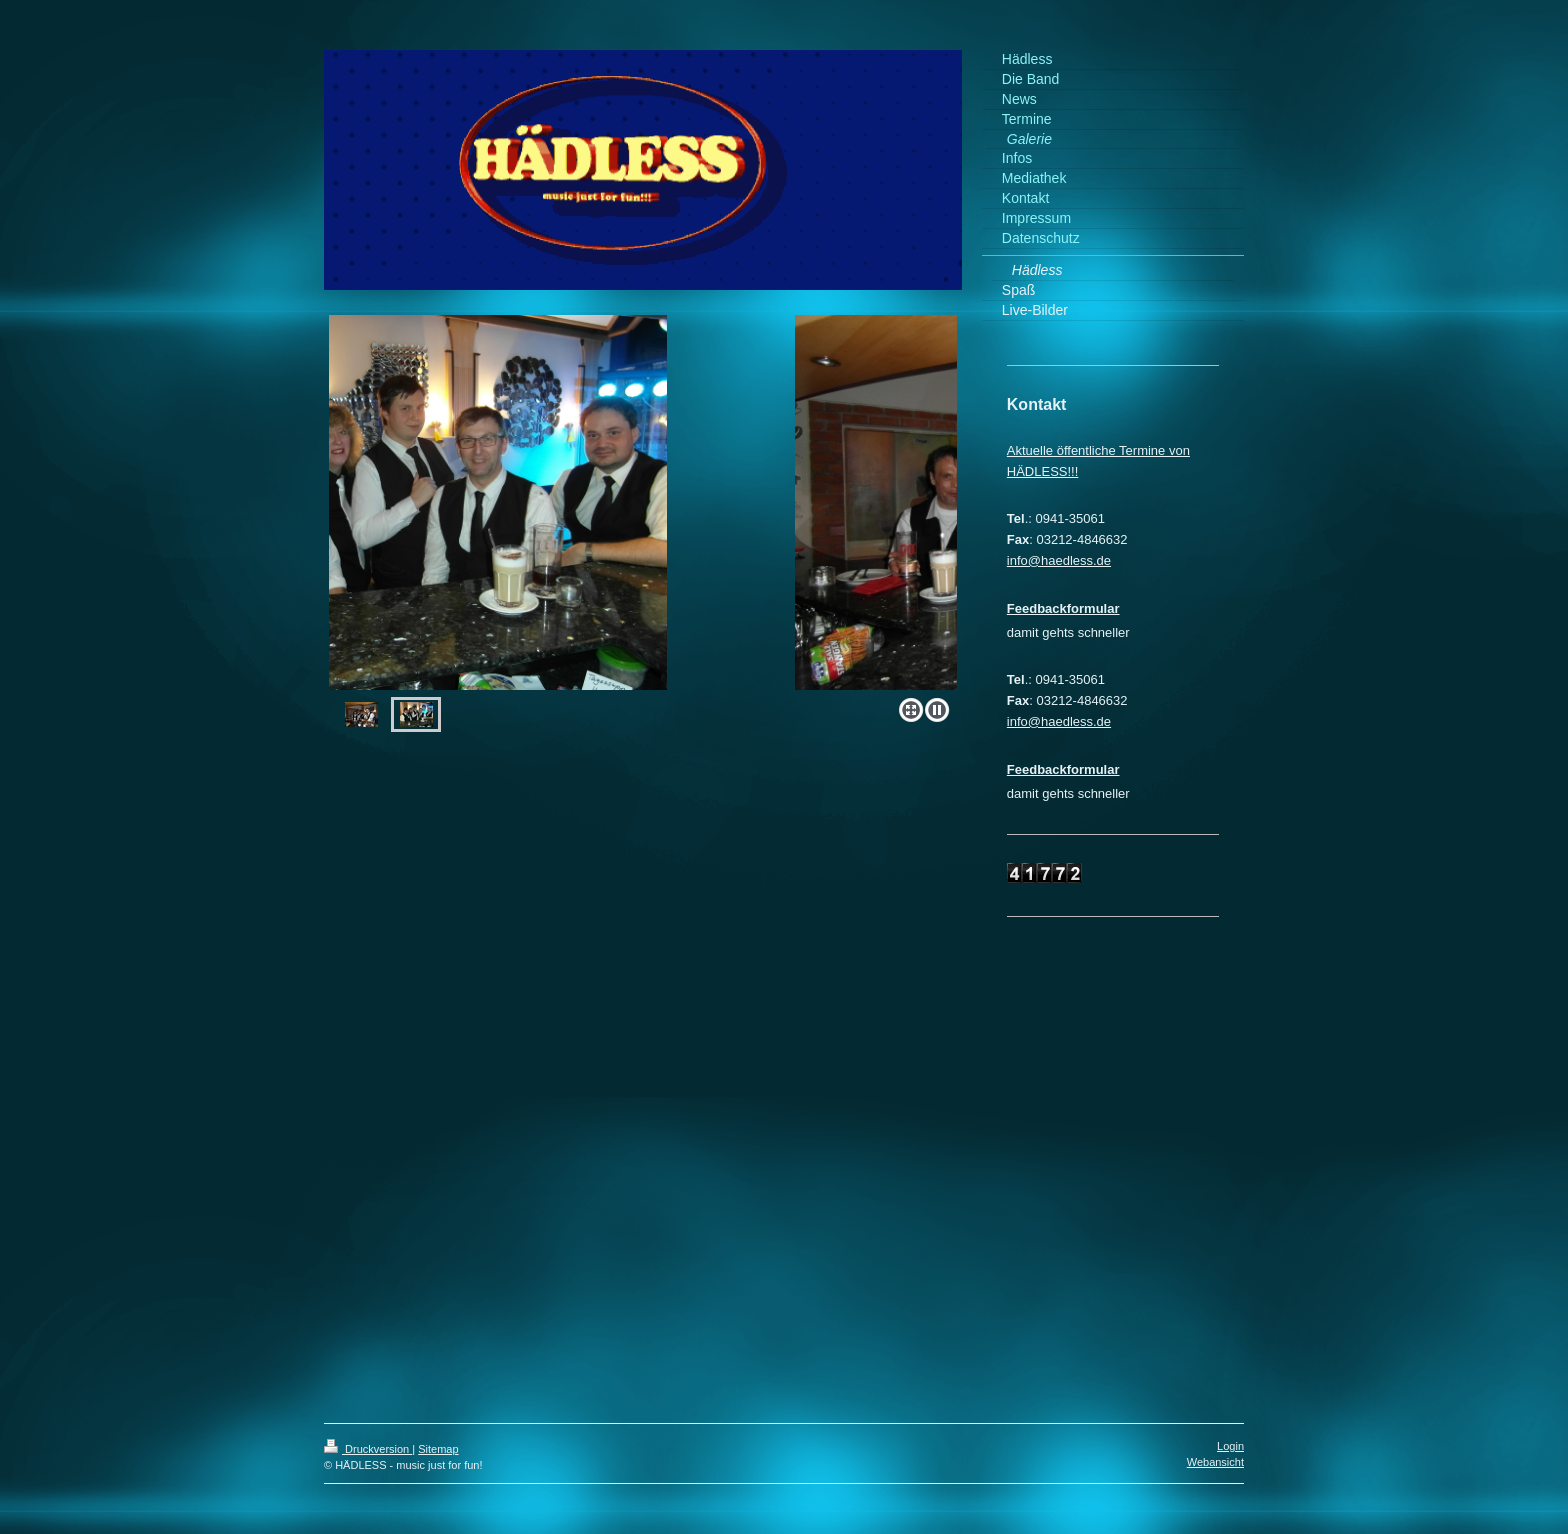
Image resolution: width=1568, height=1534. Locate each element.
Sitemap (438, 1449)
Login (1230, 1446)
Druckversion (368, 1449)
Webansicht (1215, 1462)
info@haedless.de (1059, 560)
